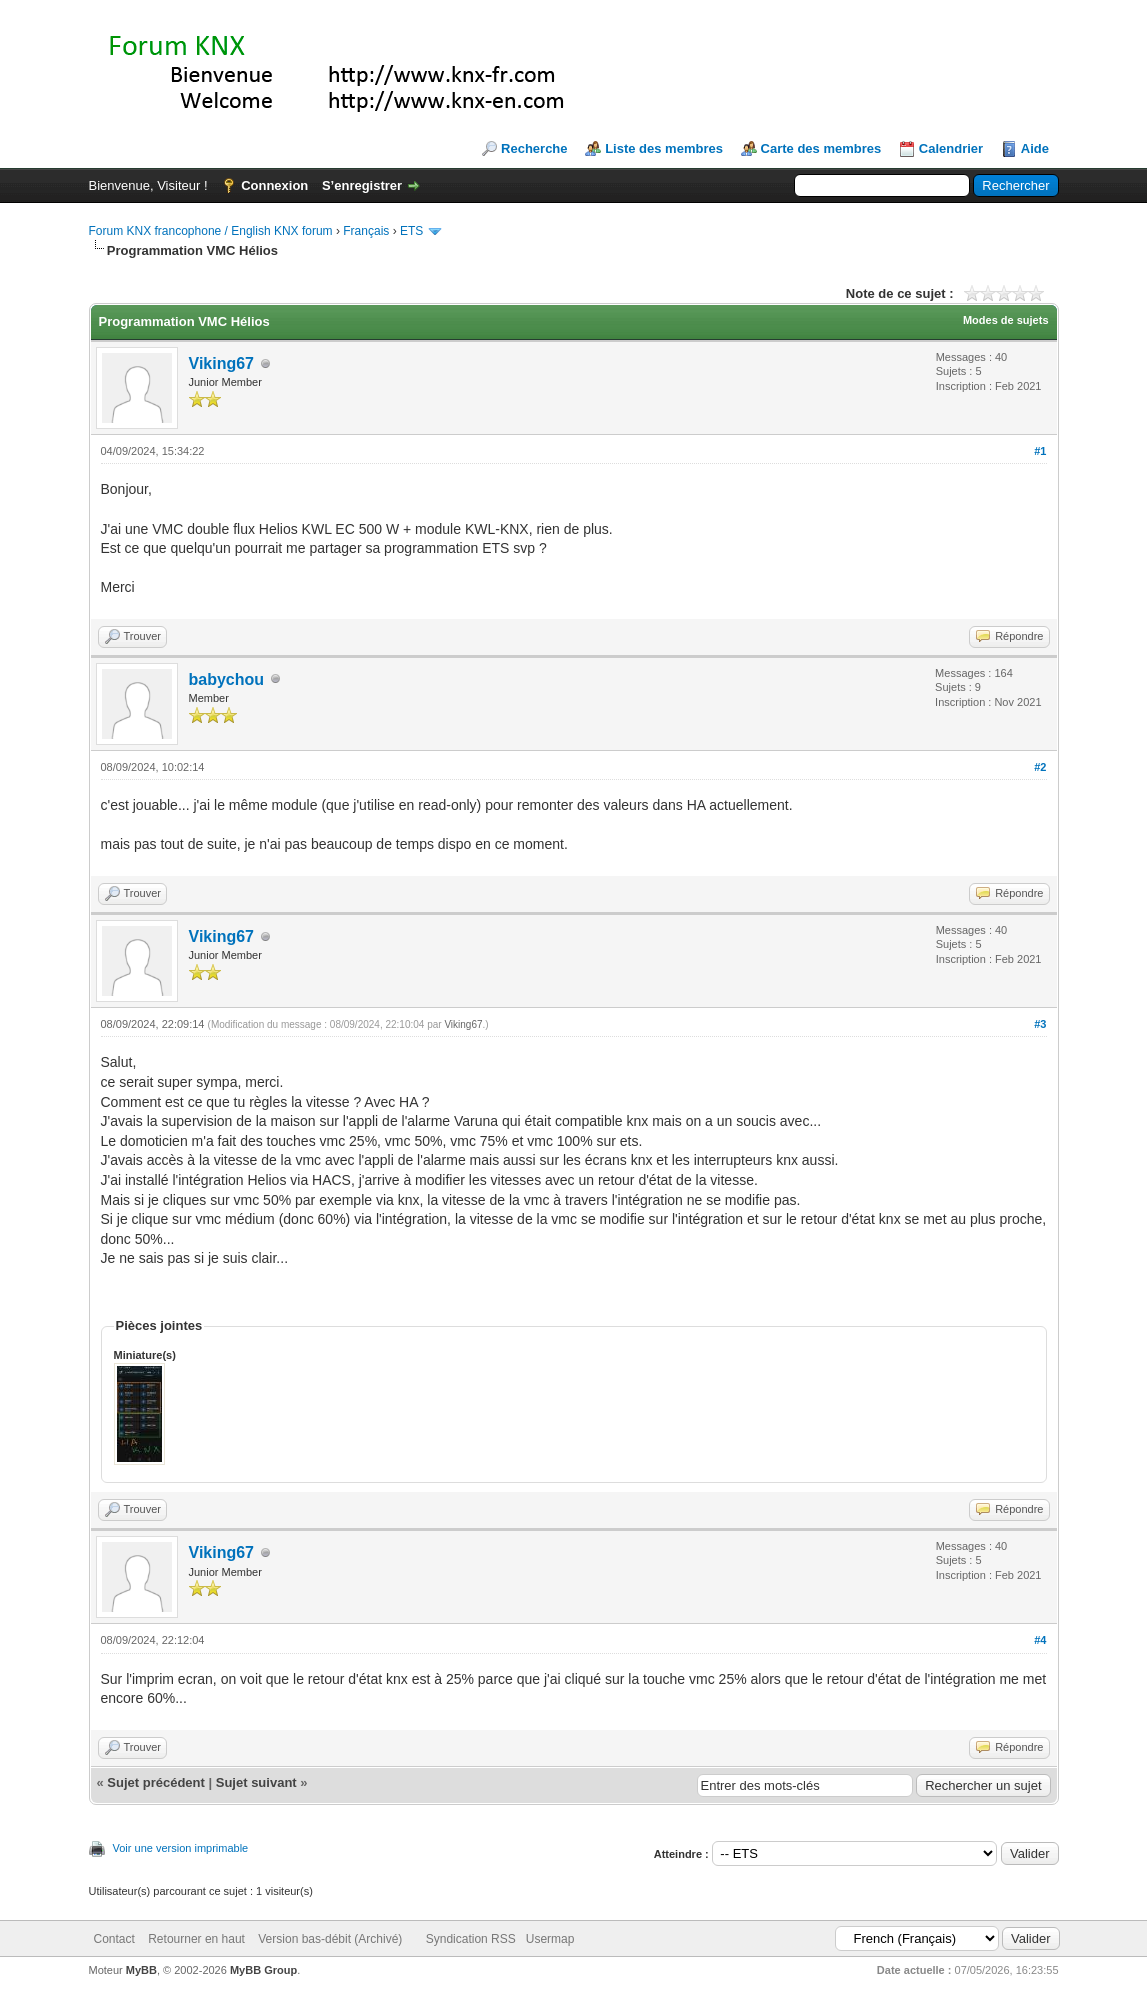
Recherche (534, 148)
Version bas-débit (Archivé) (330, 1939)
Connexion (274, 185)
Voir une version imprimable (181, 1848)
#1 (1040, 451)
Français (366, 231)
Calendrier (951, 148)
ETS (411, 231)
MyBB (141, 1970)
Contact (114, 1939)
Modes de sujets (1006, 320)
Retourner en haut (196, 1939)
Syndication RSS (471, 1939)
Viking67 (222, 363)
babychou (227, 679)
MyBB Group (263, 1970)
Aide (1035, 148)
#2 (1040, 767)
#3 (1040, 1024)
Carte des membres (821, 148)
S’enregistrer (362, 185)
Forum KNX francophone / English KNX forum (211, 231)
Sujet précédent (156, 1782)
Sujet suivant (256, 1782)
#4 (1040, 1640)
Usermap (550, 1939)
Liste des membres (664, 148)
